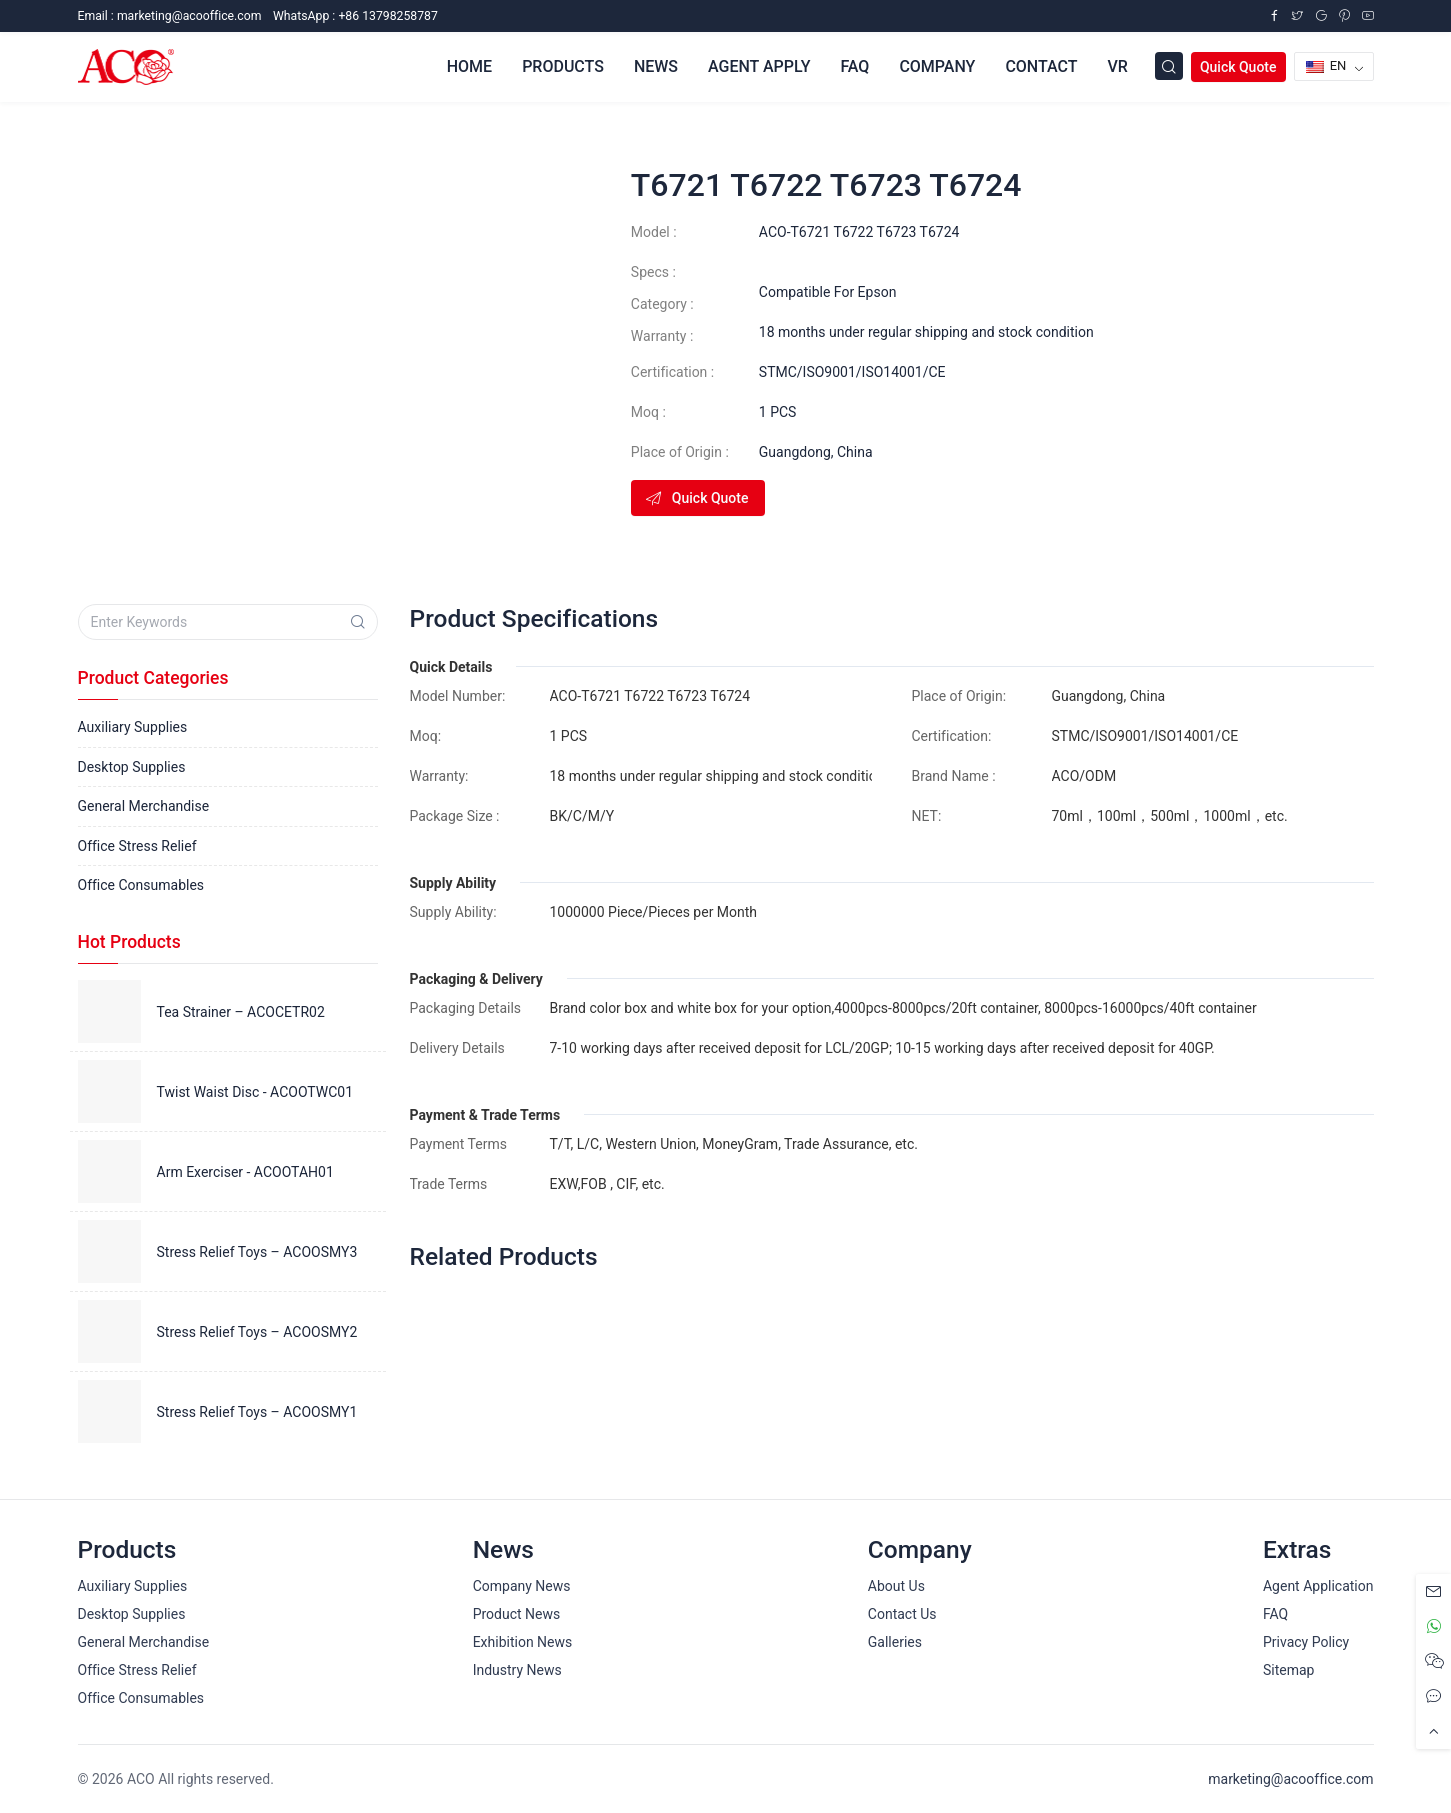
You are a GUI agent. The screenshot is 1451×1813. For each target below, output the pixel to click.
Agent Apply (759, 66)
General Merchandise (144, 806)
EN (1326, 65)
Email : (170, 16)
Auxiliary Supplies (133, 727)
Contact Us (902, 1614)
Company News (522, 1586)
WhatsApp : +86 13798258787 (355, 16)
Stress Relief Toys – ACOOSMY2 (257, 1332)
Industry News (517, 1670)
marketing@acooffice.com (1290, 1779)
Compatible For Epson (828, 292)
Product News (517, 1614)
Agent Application (1318, 1586)
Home (469, 66)
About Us (896, 1586)
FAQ (854, 66)
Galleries (895, 1642)
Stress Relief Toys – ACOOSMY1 (257, 1412)
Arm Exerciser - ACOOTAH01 (245, 1172)
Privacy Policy (1306, 1642)
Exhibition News (523, 1642)
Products (563, 66)
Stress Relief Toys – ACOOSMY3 (257, 1252)
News (656, 66)
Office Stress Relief (137, 846)
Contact (1041, 66)
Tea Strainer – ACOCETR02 (241, 1012)
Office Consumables (141, 885)
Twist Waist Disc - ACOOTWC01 (255, 1092)
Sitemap (1288, 1670)
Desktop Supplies (132, 767)
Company (937, 66)
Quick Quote (1238, 67)
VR (1117, 66)
